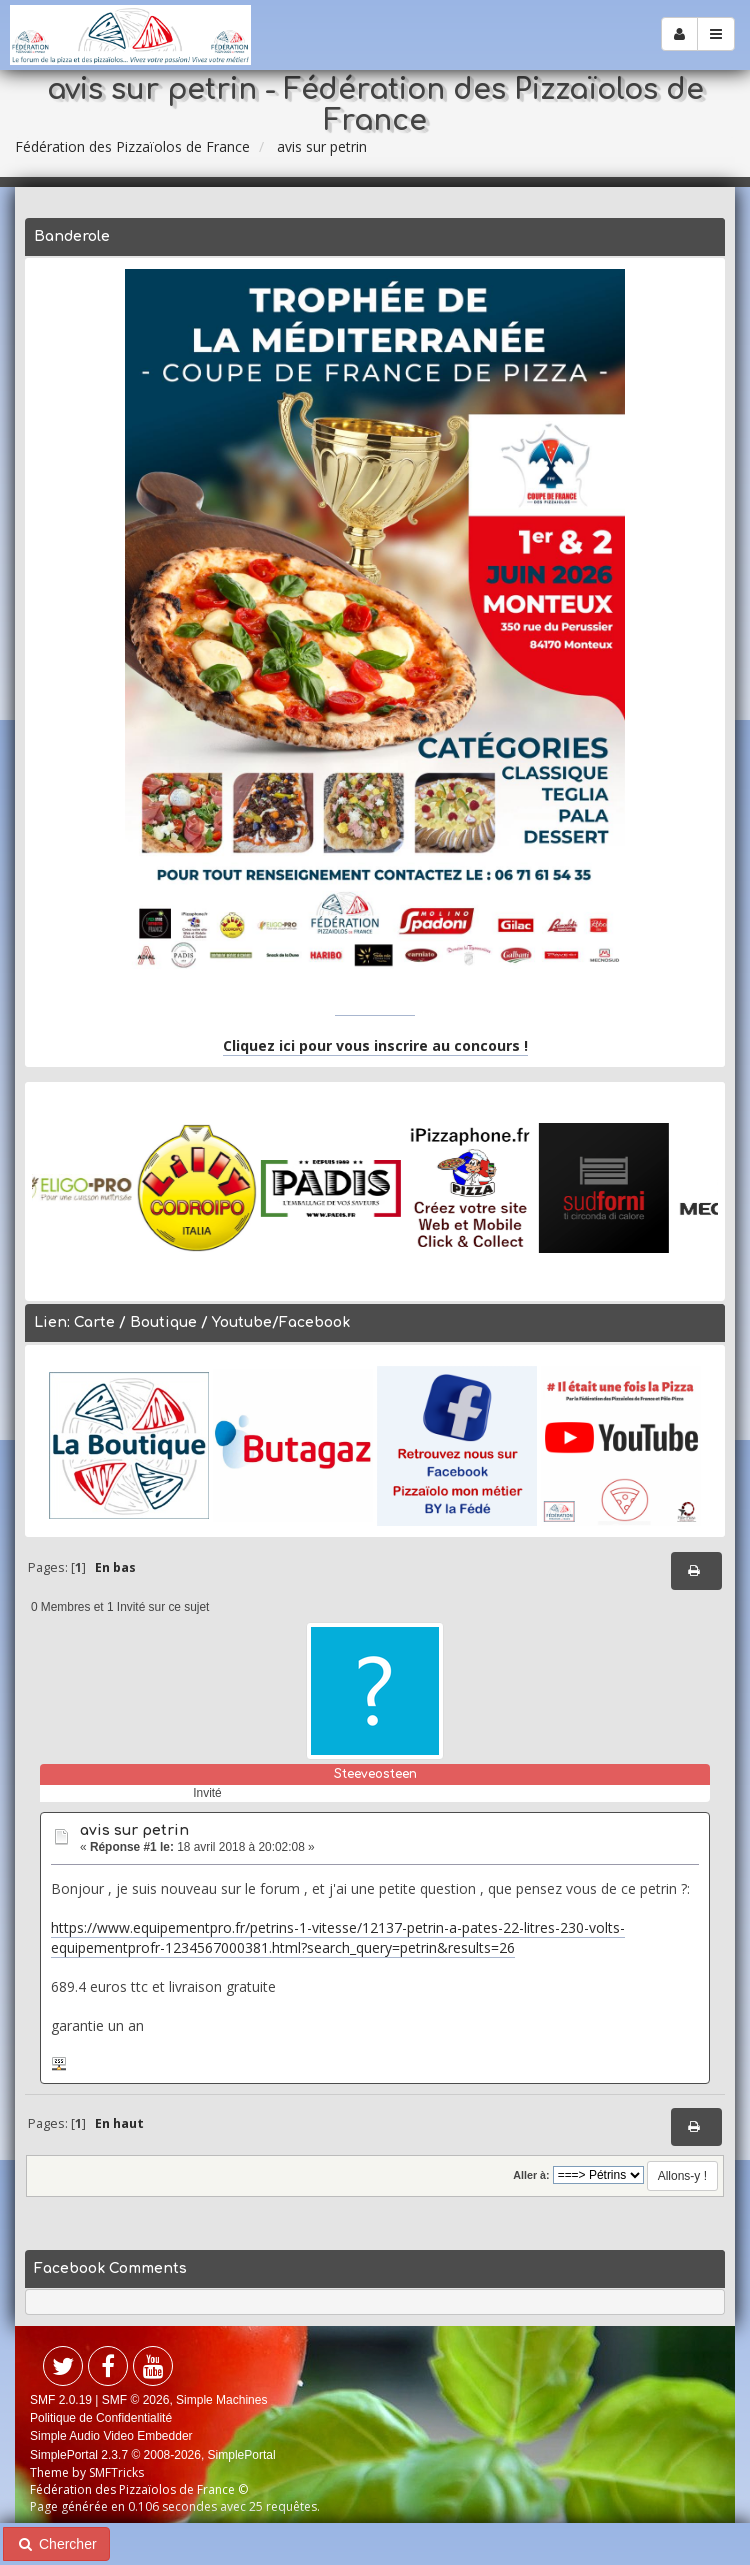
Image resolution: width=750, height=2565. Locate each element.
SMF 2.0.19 (61, 2400)
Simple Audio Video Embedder (111, 2436)
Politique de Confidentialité (101, 2418)
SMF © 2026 (136, 2400)
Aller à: (531, 2175)
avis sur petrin (134, 1830)
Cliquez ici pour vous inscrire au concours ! (375, 1045)
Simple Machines (221, 2400)
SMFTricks (116, 2472)
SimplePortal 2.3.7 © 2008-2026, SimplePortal (153, 2455)
